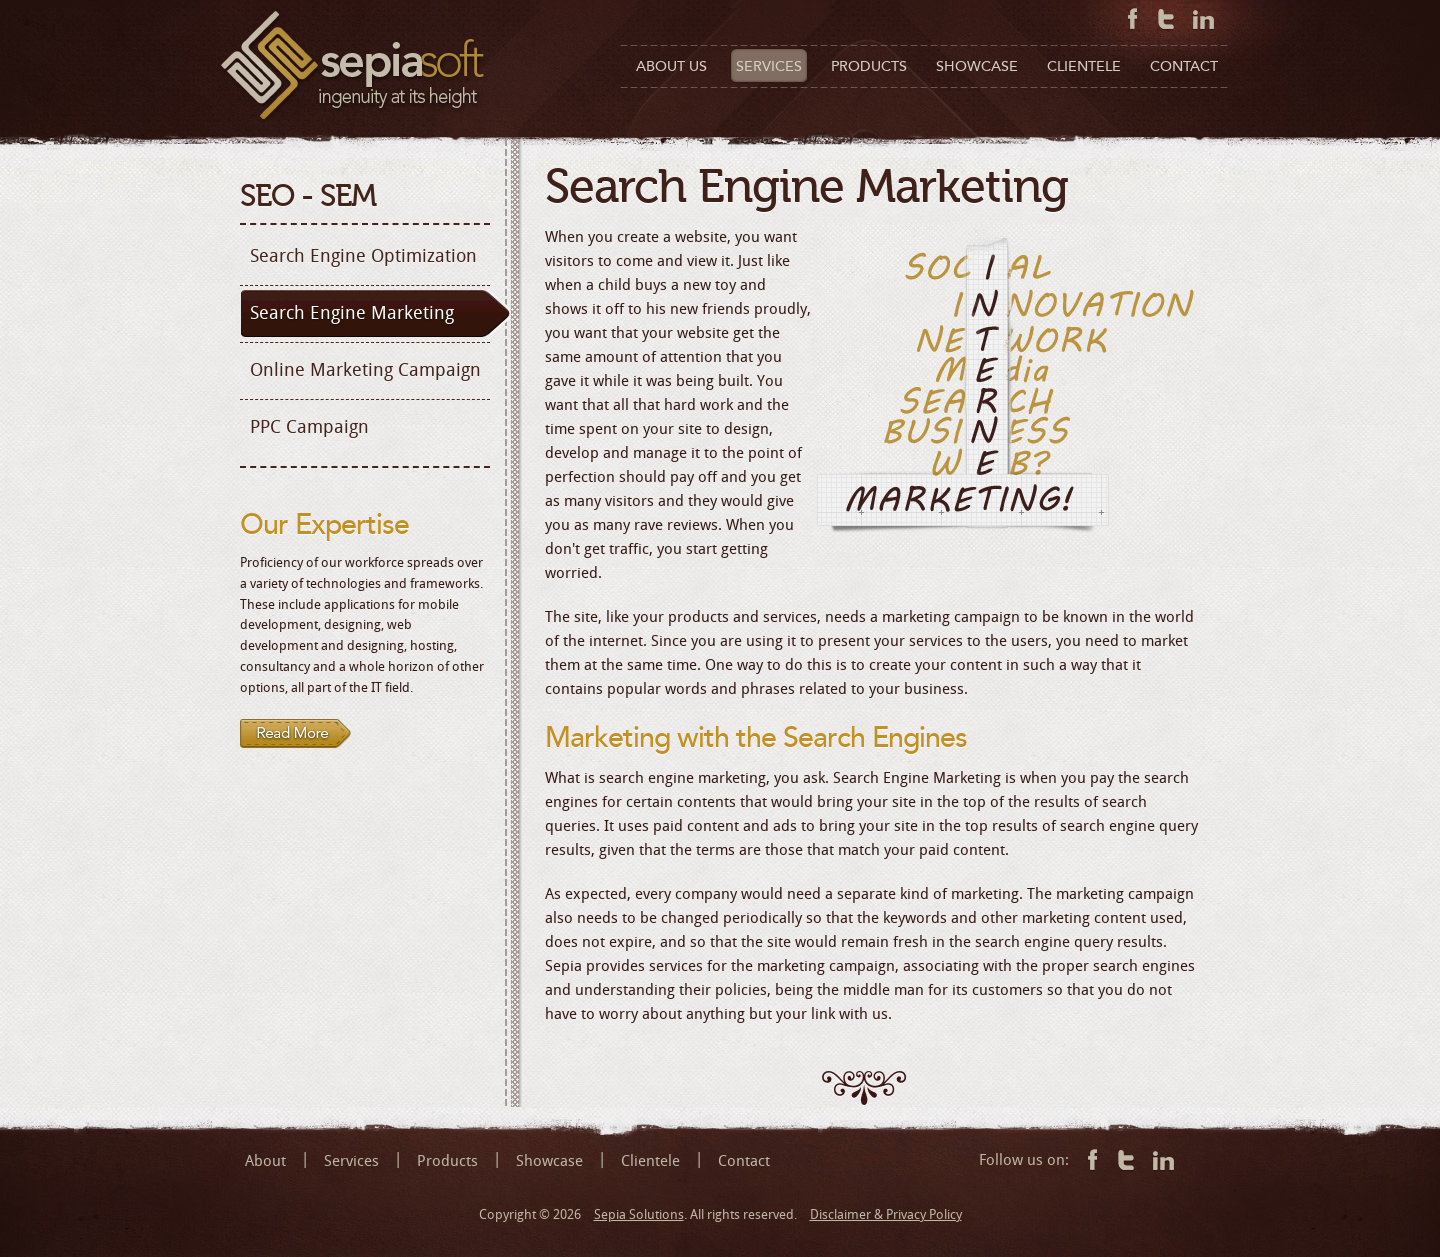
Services (351, 1161)
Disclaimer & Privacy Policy (886, 1214)
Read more (296, 734)
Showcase (549, 1161)
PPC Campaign (309, 427)
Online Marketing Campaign (365, 370)
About (265, 1161)
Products (447, 1161)
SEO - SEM (308, 196)
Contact (744, 1161)
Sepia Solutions (639, 1214)
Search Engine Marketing (352, 313)
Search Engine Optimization (363, 256)
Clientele (650, 1161)
